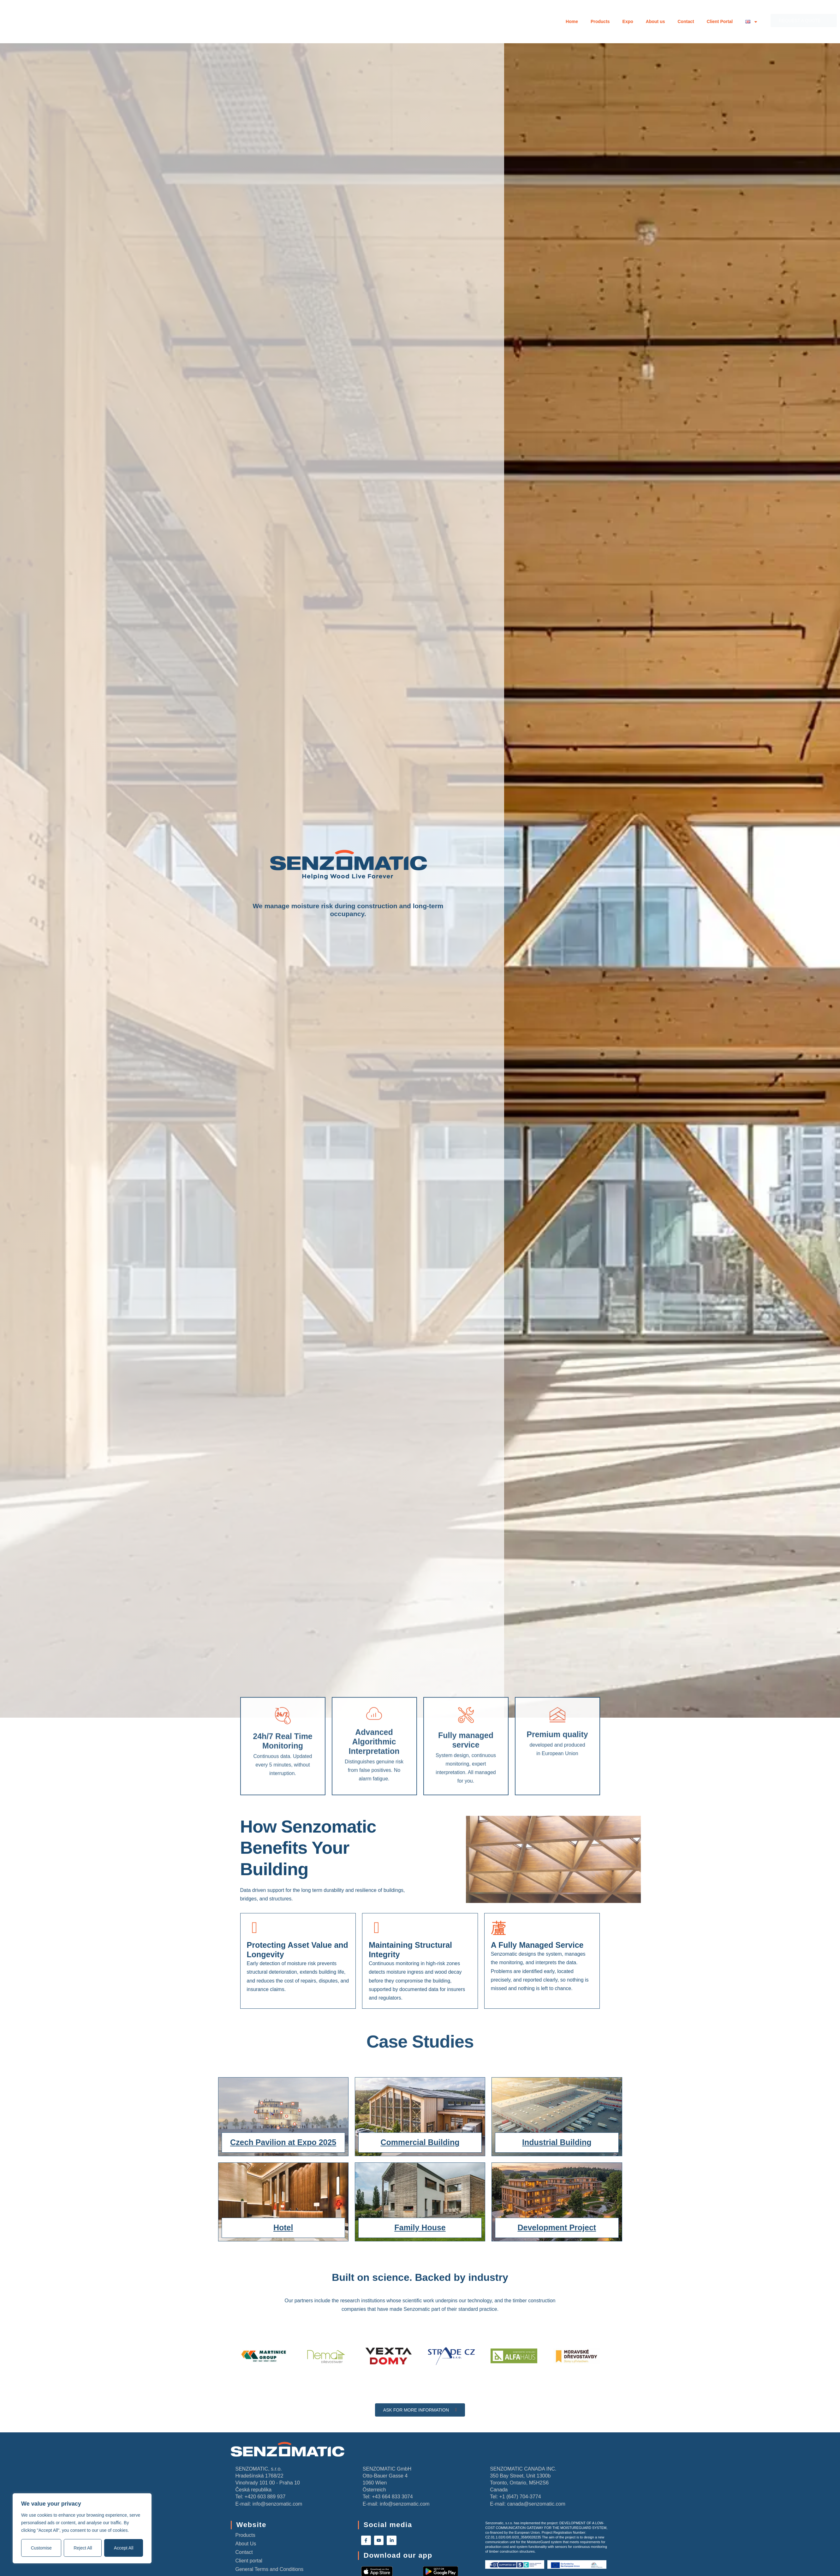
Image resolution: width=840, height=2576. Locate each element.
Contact (686, 21)
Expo (628, 21)
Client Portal (720, 21)
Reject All (83, 2547)
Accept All (123, 2547)
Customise (41, 2547)
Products (600, 21)
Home (572, 21)
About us (655, 21)
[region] (82, 2528)
